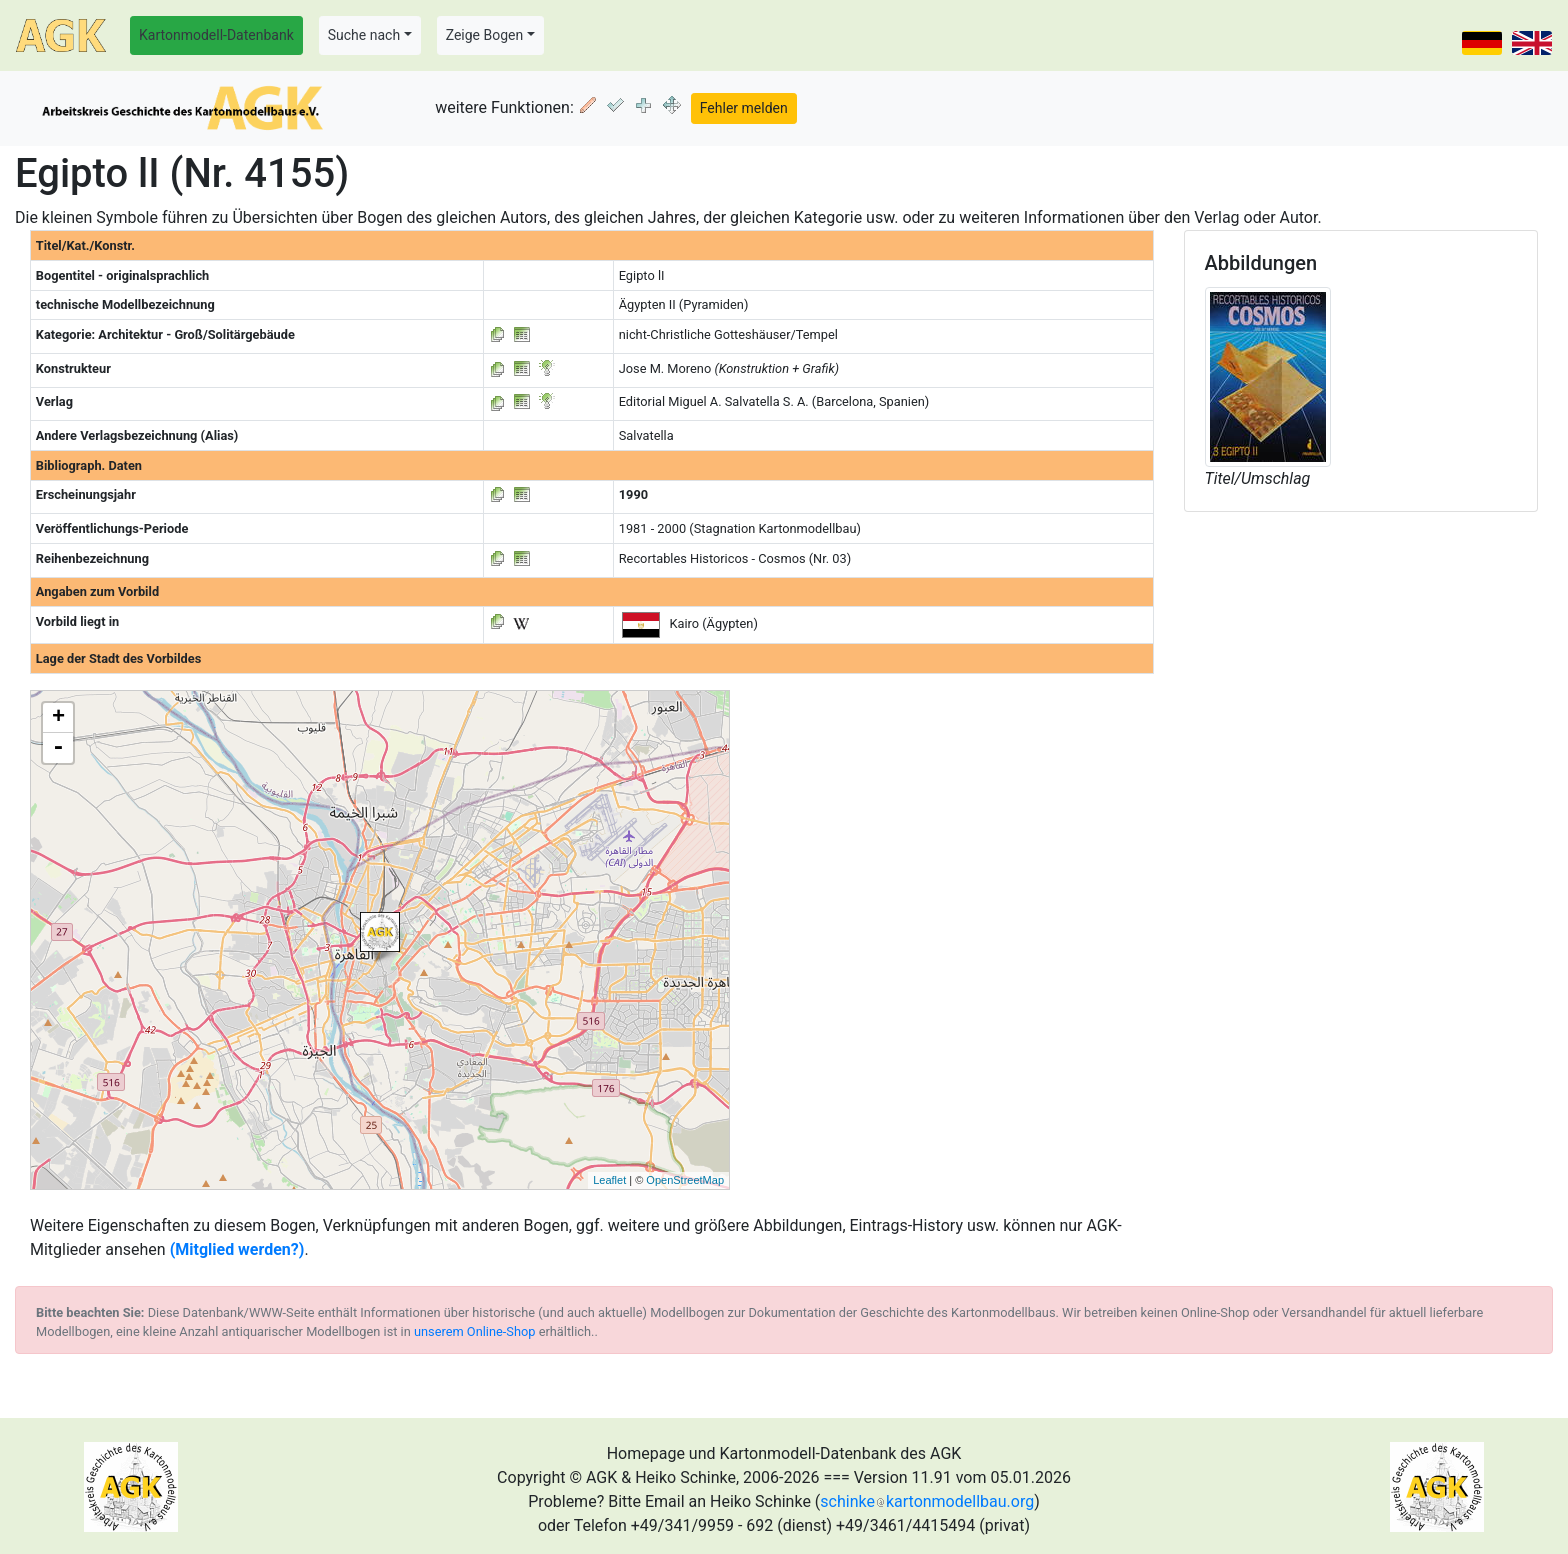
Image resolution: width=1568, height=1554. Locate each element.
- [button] (58, 748)
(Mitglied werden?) (237, 1249)
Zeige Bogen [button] (485, 35)
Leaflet (609, 1180)
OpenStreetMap (685, 1180)
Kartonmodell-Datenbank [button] (216, 35)
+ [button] (58, 718)
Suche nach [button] (364, 35)
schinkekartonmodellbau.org (927, 1501)
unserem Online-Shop (475, 1331)
